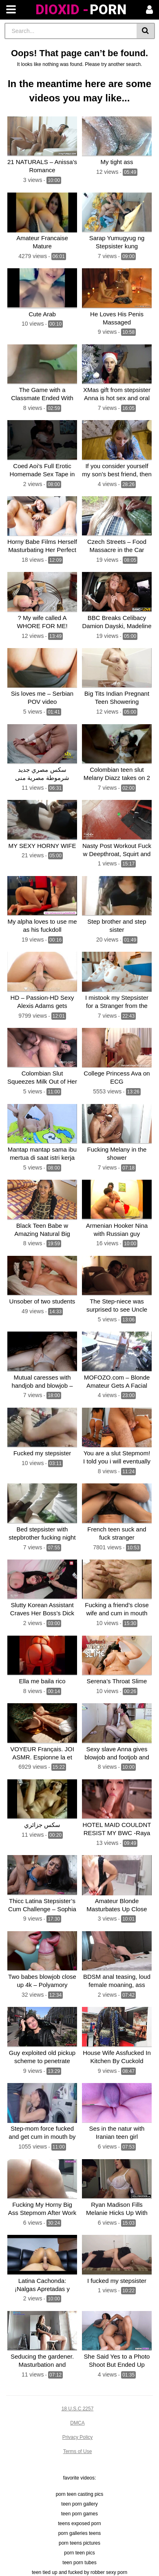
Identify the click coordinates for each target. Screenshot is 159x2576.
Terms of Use (77, 2451)
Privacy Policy (77, 2437)
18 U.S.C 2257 (78, 2409)
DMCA (77, 2423)
